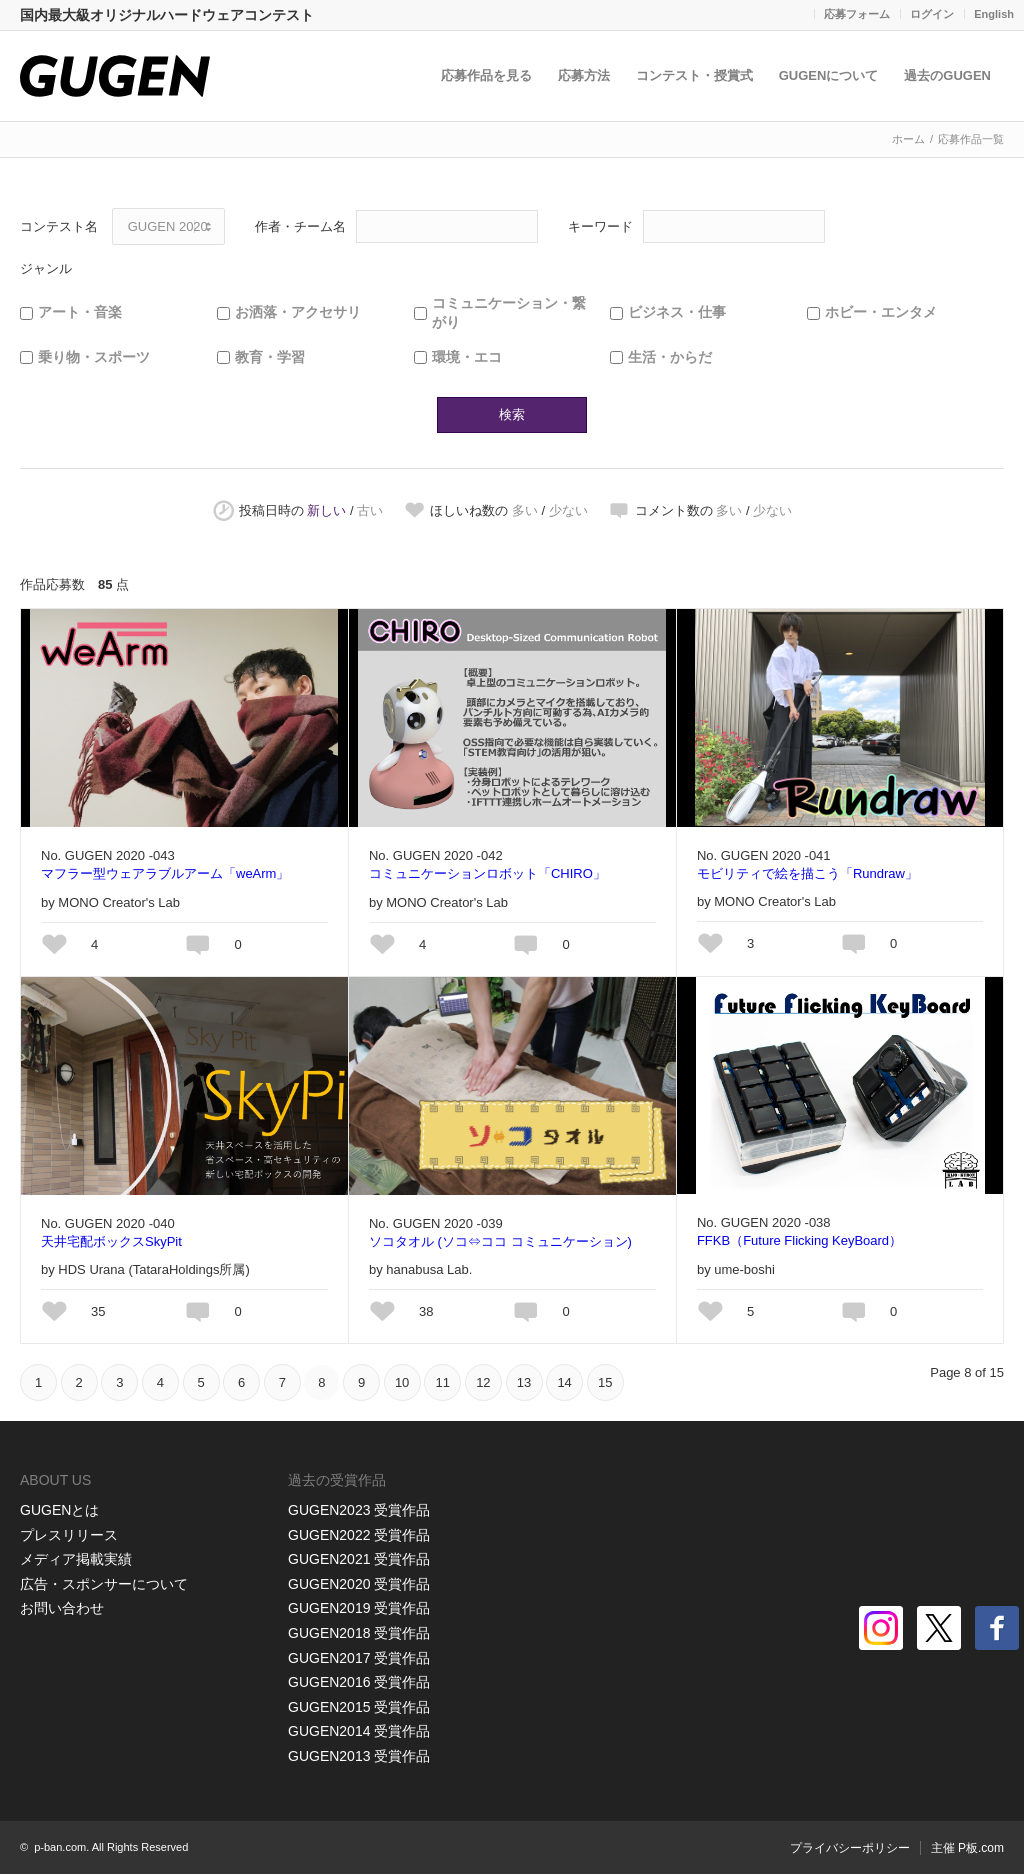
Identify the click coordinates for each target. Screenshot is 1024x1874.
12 (483, 1382)
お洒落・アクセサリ (298, 312)
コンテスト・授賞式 (694, 75)
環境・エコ (467, 357)
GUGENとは (59, 1510)
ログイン (932, 14)
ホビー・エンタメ (881, 312)
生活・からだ (670, 357)
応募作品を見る (486, 75)
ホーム (908, 139)
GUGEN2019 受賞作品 (359, 1608)
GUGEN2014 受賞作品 (359, 1731)
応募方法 (584, 75)
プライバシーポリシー (850, 1848)
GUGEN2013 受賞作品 (359, 1756)
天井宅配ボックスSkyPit (111, 1241)
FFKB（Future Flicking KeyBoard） (799, 1240)
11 (443, 1382)
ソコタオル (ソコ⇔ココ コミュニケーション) (500, 1241)
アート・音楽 (80, 312)
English (994, 14)
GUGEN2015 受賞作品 (359, 1707)
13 (524, 1382)
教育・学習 (270, 357)
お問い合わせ (62, 1608)
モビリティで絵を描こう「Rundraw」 (807, 873)
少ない (568, 510)
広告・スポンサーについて (104, 1584)
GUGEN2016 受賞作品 (359, 1682)
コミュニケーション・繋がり (509, 313)
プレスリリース (69, 1535)
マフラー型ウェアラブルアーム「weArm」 (165, 873)
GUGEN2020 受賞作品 (359, 1584)
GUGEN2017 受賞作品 (359, 1658)
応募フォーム (857, 14)
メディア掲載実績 (76, 1559)
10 (402, 1382)
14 (564, 1382)
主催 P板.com (967, 1848)
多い (525, 510)
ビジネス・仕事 (677, 312)
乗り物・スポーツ (94, 357)
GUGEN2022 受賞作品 (359, 1535)
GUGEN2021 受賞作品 (359, 1559)
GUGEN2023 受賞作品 (359, 1510)
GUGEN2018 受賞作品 (359, 1633)
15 (605, 1382)
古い (370, 510)
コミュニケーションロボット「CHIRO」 (487, 873)
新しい (326, 510)
